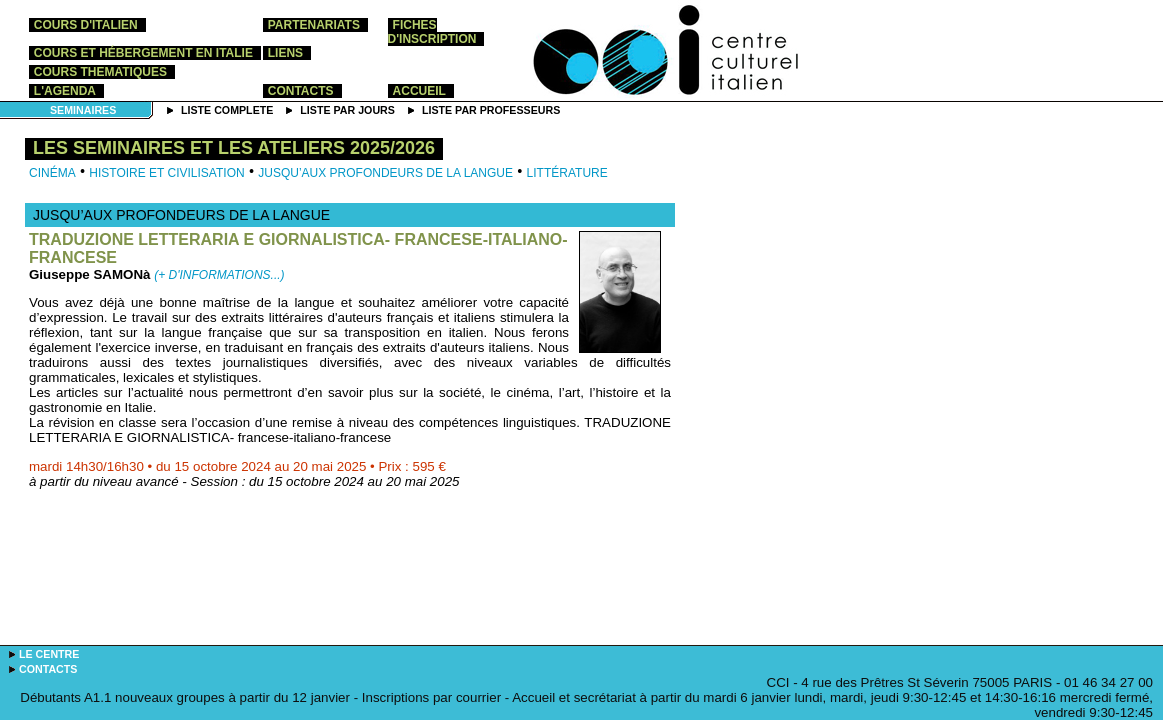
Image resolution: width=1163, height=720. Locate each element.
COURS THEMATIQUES (100, 72)
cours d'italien (86, 25)
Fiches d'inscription (432, 32)
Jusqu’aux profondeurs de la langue (385, 173)
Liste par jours (347, 110)
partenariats (314, 25)
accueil (419, 91)
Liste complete (227, 110)
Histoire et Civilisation (166, 173)
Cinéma (52, 173)
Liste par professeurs (491, 110)
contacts (301, 91)
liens (285, 53)
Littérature (567, 173)
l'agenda (65, 91)
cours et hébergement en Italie (143, 53)
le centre (49, 654)
